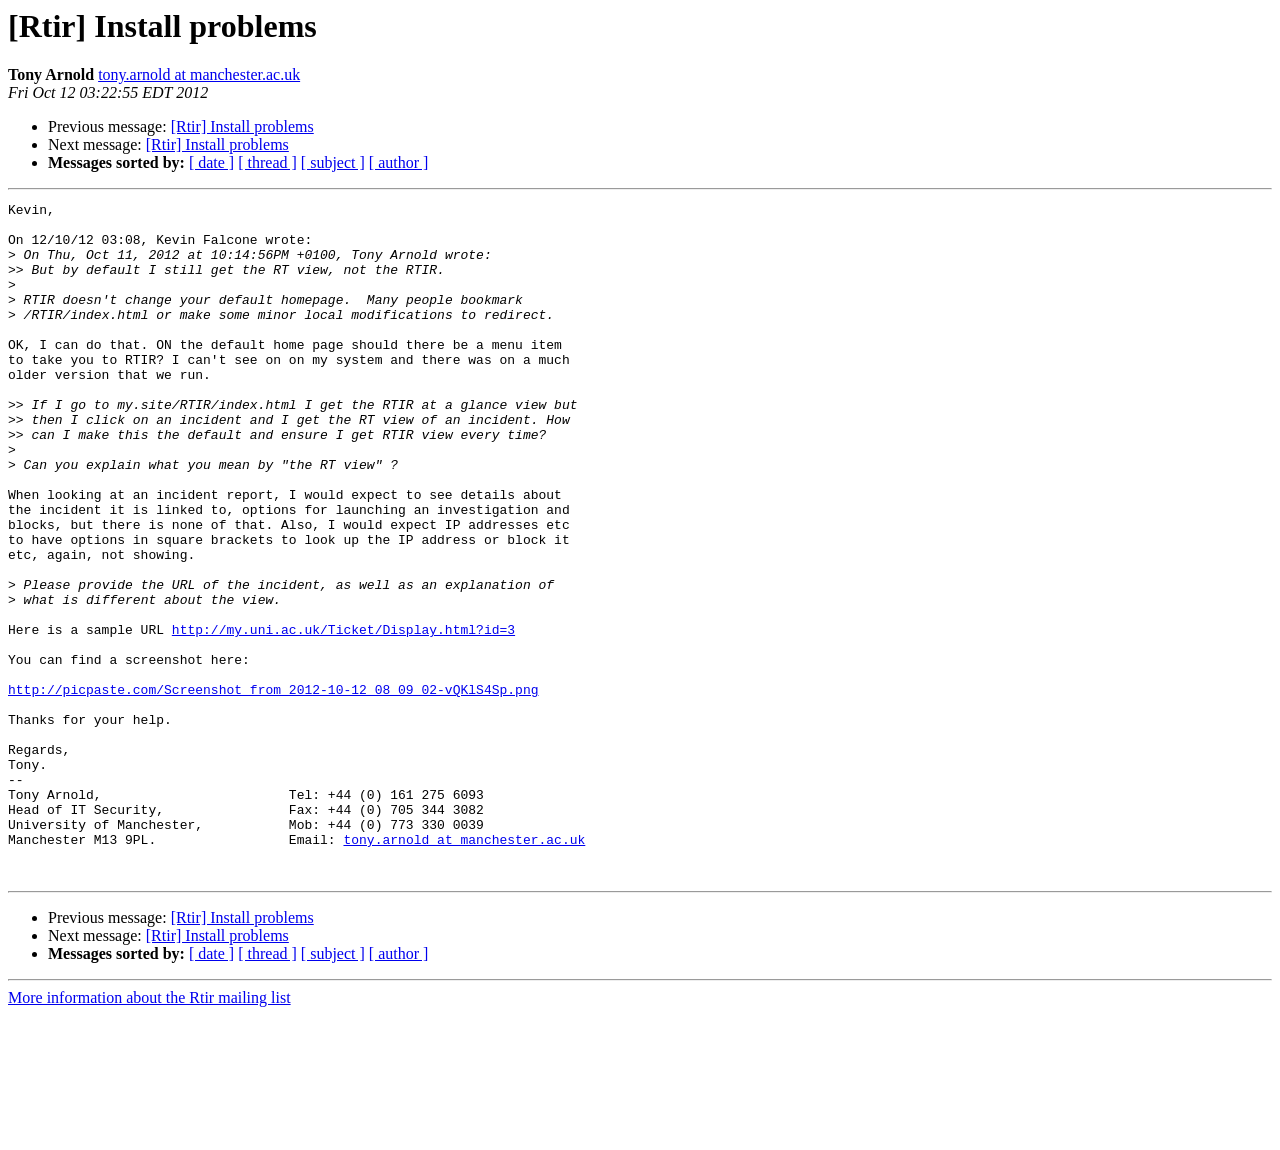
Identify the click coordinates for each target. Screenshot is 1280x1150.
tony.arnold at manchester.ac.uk (199, 74)
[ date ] (211, 162)
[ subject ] (333, 162)
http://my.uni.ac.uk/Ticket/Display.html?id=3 (343, 716)
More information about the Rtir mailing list (149, 1132)
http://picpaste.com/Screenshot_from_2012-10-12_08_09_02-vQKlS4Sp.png (273, 788)
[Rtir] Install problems (242, 126)
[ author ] (399, 162)
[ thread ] (267, 162)
